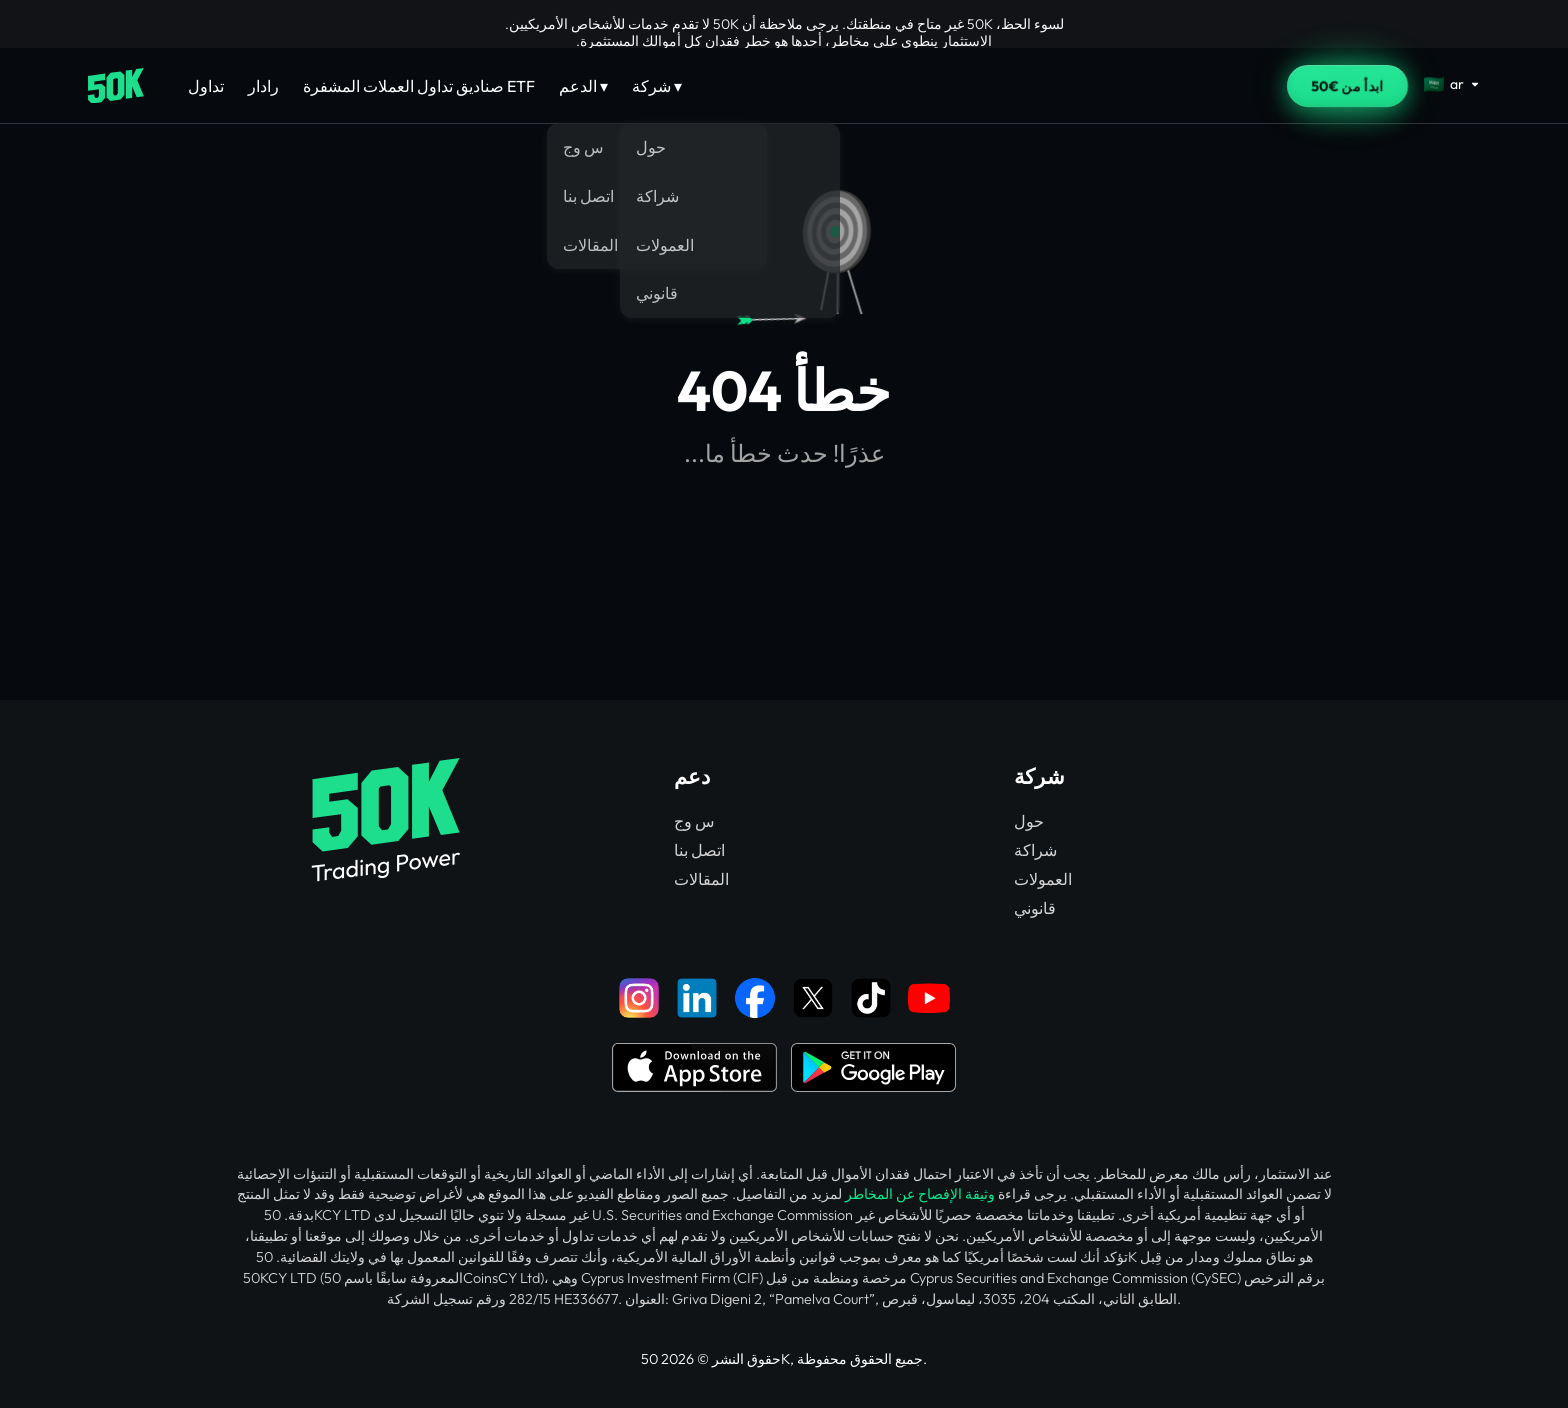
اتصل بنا (699, 850)
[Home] (116, 86)
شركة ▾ (657, 86)
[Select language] (1452, 84)
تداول (206, 86)
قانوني (1035, 908)
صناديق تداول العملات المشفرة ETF (419, 86)
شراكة (1035, 850)
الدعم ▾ (583, 86)
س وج (694, 821)
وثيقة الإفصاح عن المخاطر (920, 1194)
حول (1029, 821)
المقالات (701, 879)
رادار (263, 86)
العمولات (1043, 879)
